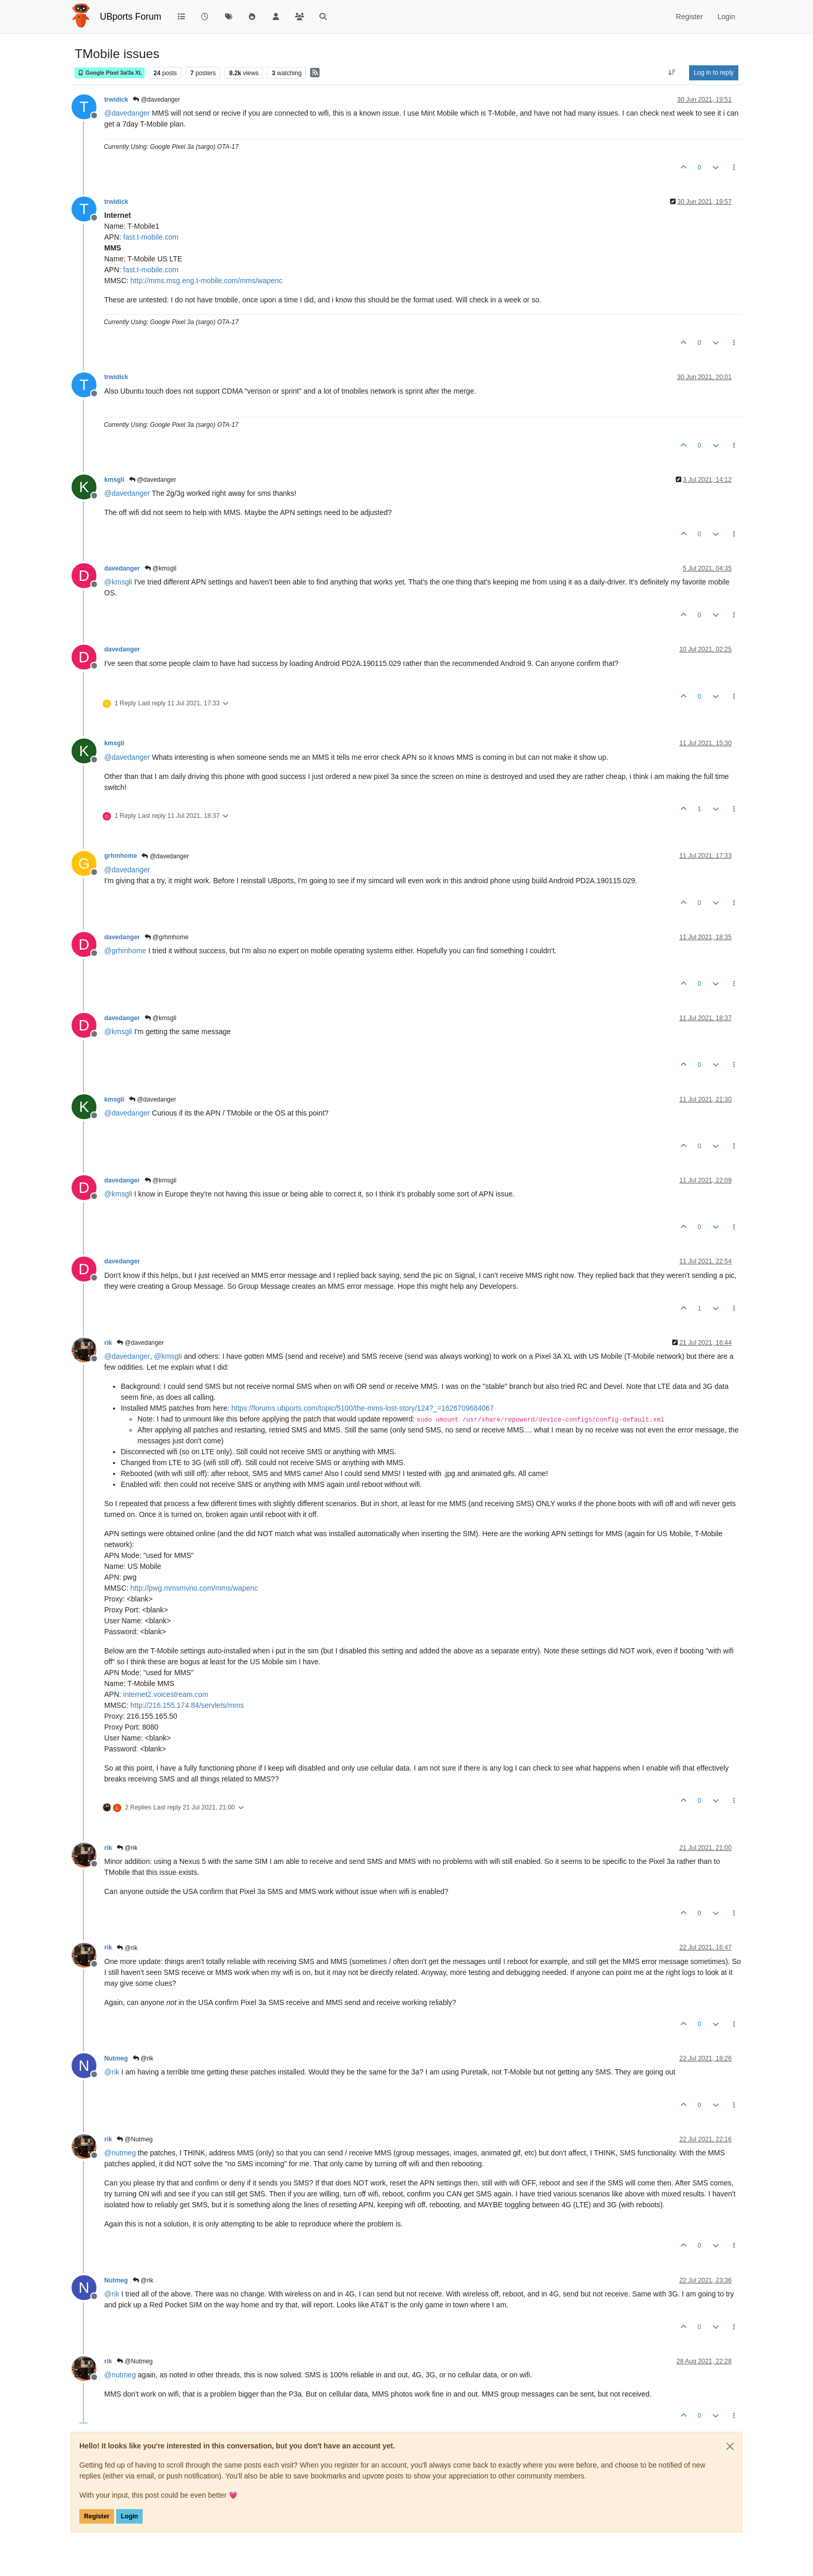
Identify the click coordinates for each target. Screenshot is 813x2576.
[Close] (730, 2446)
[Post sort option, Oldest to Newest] (672, 72)
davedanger (122, 568)
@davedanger (156, 99)
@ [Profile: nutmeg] (120, 2153)
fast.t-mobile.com (151, 237)
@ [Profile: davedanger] (127, 113)
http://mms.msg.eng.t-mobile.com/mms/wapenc (207, 280)
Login (129, 2516)
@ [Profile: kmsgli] (118, 582)
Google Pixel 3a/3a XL (109, 72)
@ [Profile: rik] (111, 2072)
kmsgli (114, 479)
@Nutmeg (135, 2139)
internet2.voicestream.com (165, 1694)
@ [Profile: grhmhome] (125, 950)
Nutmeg (116, 2058)
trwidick (116, 99)
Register (96, 2516)
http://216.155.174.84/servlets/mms (187, 1705)
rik (108, 1342)
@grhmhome (167, 937)
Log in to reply (714, 72)
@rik (127, 1847)
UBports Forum (131, 16)
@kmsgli (161, 568)
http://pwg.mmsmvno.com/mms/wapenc (194, 1588)
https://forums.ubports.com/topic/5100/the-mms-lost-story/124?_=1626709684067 (362, 1408)
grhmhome (120, 855)
